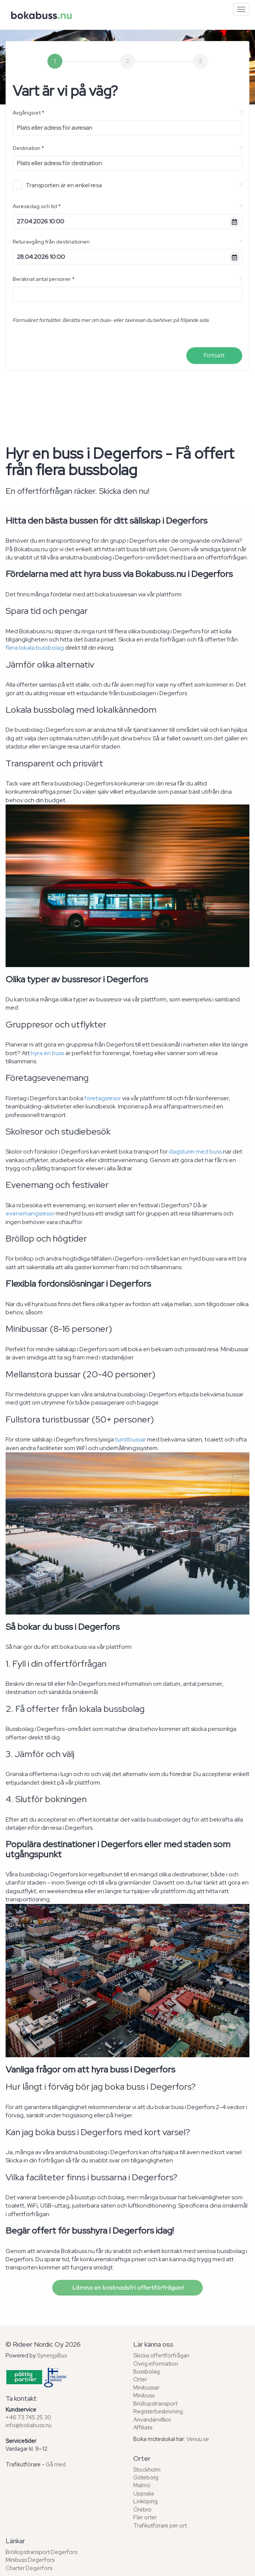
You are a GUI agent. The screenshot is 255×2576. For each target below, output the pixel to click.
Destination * (28, 148)
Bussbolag (146, 2371)
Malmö (141, 2485)
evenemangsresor (30, 1213)
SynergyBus (52, 2355)
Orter (140, 2379)
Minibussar (146, 2387)
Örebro (142, 2509)
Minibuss (144, 2395)
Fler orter (145, 2517)
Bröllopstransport (155, 2403)
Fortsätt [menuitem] (214, 355)
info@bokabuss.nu (29, 2425)
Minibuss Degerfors (30, 2560)
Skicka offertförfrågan (161, 2355)
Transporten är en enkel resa (57, 184)
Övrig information (155, 2364)
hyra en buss (47, 1053)
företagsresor (102, 1098)
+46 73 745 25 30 (28, 2417)
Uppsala (143, 2493)
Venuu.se (197, 2439)
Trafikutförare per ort (160, 2525)
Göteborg (145, 2477)
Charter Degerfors (29, 2568)
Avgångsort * (28, 112)
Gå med (56, 2464)
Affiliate (143, 2427)
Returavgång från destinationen (51, 241)
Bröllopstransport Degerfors (41, 2552)
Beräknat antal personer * (44, 279)
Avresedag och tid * (37, 206)
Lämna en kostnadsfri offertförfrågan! (127, 2288)
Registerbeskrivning (158, 2411)
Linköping (145, 2501)
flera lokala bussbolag (35, 648)
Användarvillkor (152, 2419)
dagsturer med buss (195, 1151)
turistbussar (130, 1439)
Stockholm (147, 2469)
